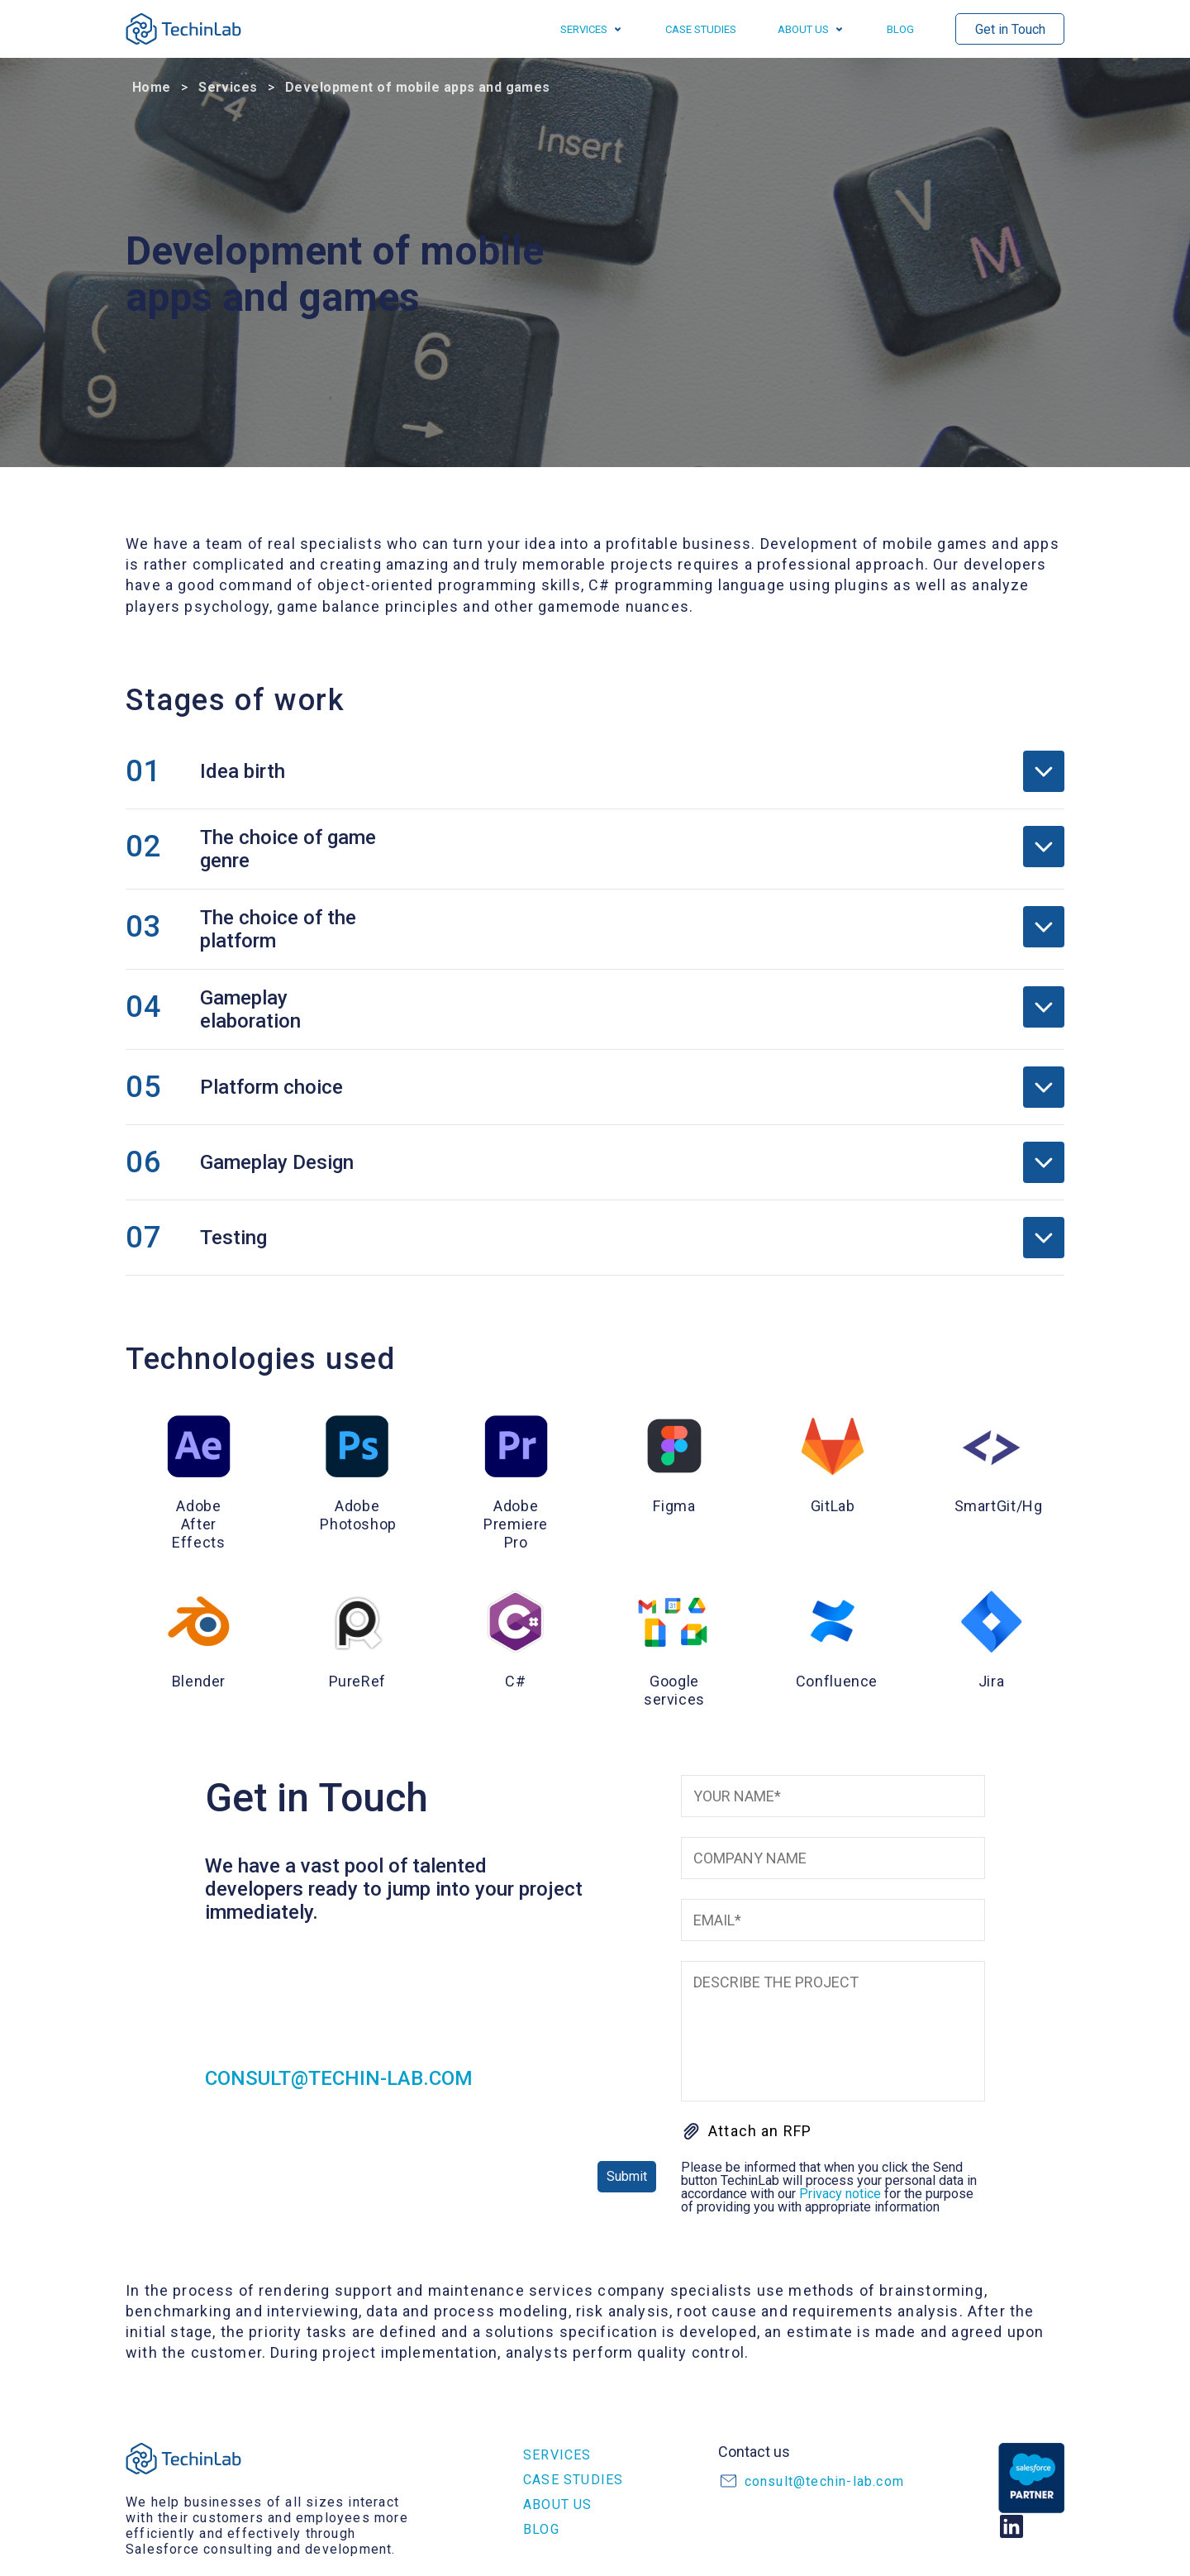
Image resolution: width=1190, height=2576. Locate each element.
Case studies (700, 29)
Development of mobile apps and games (417, 87)
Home (151, 87)
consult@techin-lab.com (339, 2078)
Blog (900, 29)
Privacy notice (840, 2194)
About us (803, 29)
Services (583, 29)
